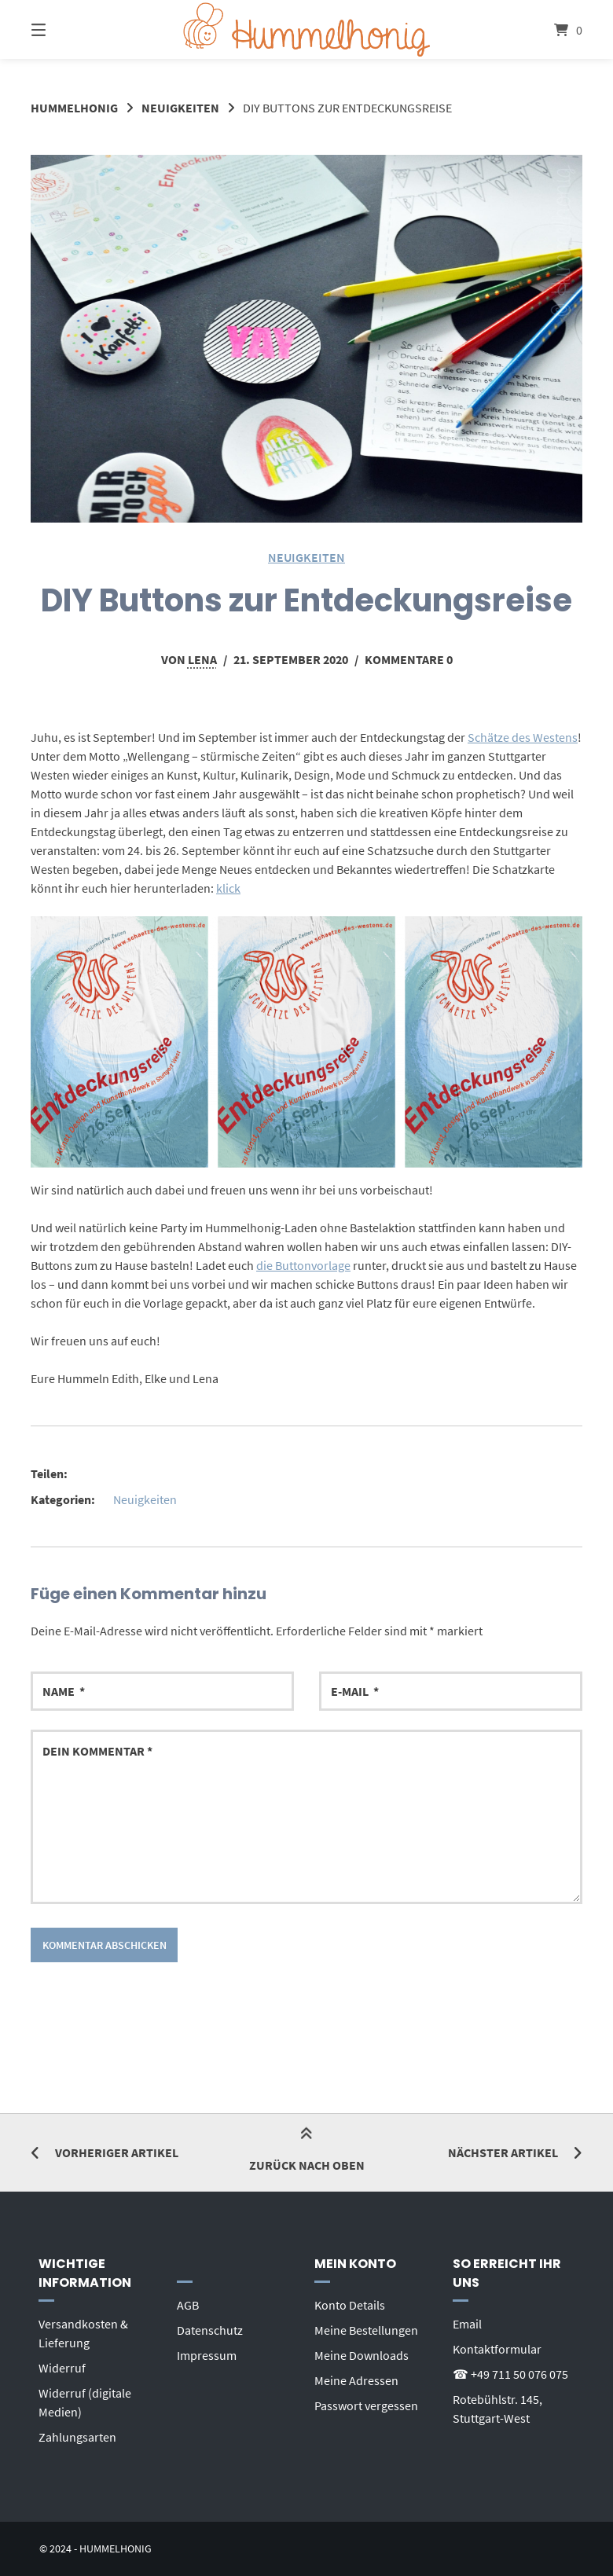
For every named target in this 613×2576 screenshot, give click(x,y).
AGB (188, 2305)
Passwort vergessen (366, 2405)
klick (228, 888)
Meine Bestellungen (366, 2330)
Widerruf (62, 2368)
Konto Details (349, 2305)
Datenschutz (210, 2330)
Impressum (207, 2355)
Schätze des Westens (523, 737)
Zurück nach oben (307, 2151)
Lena (202, 659)
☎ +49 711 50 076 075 (510, 2374)
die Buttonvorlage (303, 1265)
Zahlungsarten (77, 2437)
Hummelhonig (74, 108)
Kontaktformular (497, 2349)
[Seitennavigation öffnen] (66, 29)
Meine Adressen (356, 2380)
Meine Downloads (361, 2355)
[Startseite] (306, 29)
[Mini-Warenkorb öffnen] (547, 29)
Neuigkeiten (180, 108)
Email (467, 2324)
